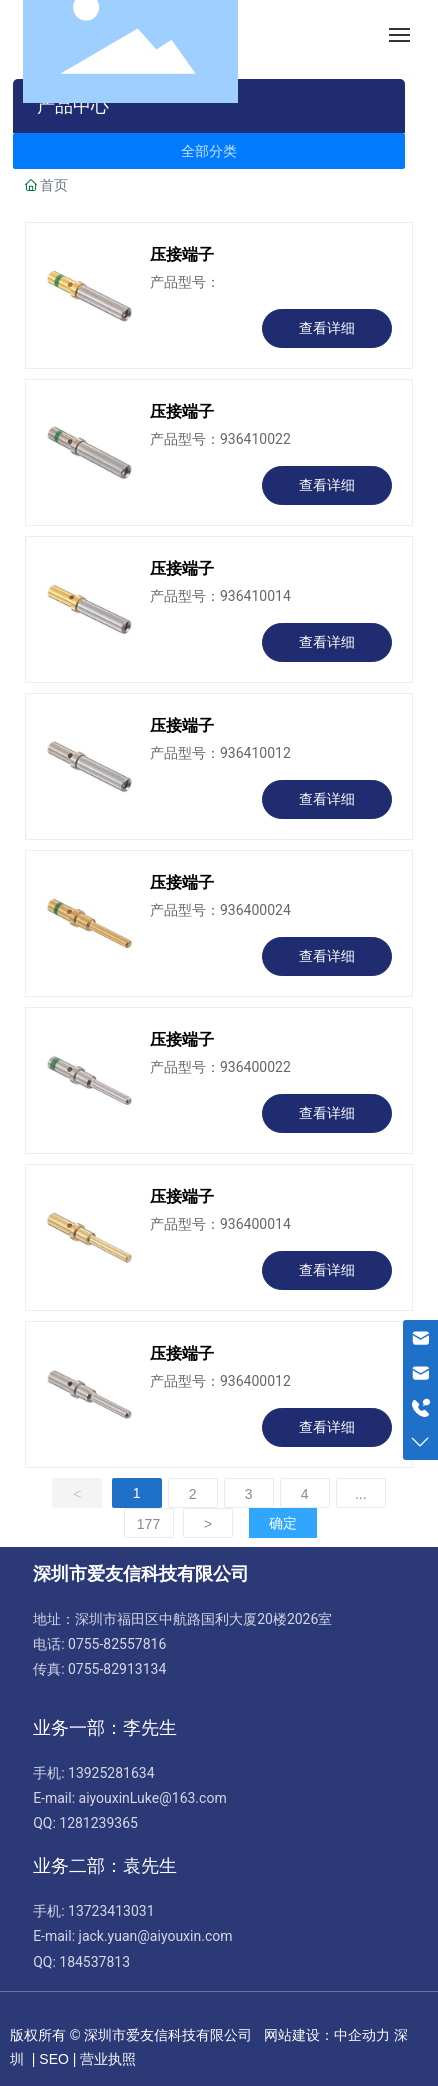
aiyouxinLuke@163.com (153, 1798)
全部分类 (209, 151)
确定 (283, 1523)
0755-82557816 (117, 1644)
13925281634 (111, 1773)
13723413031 (111, 1911)
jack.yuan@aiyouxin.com (156, 1936)
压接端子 (182, 254)
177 (148, 1524)
